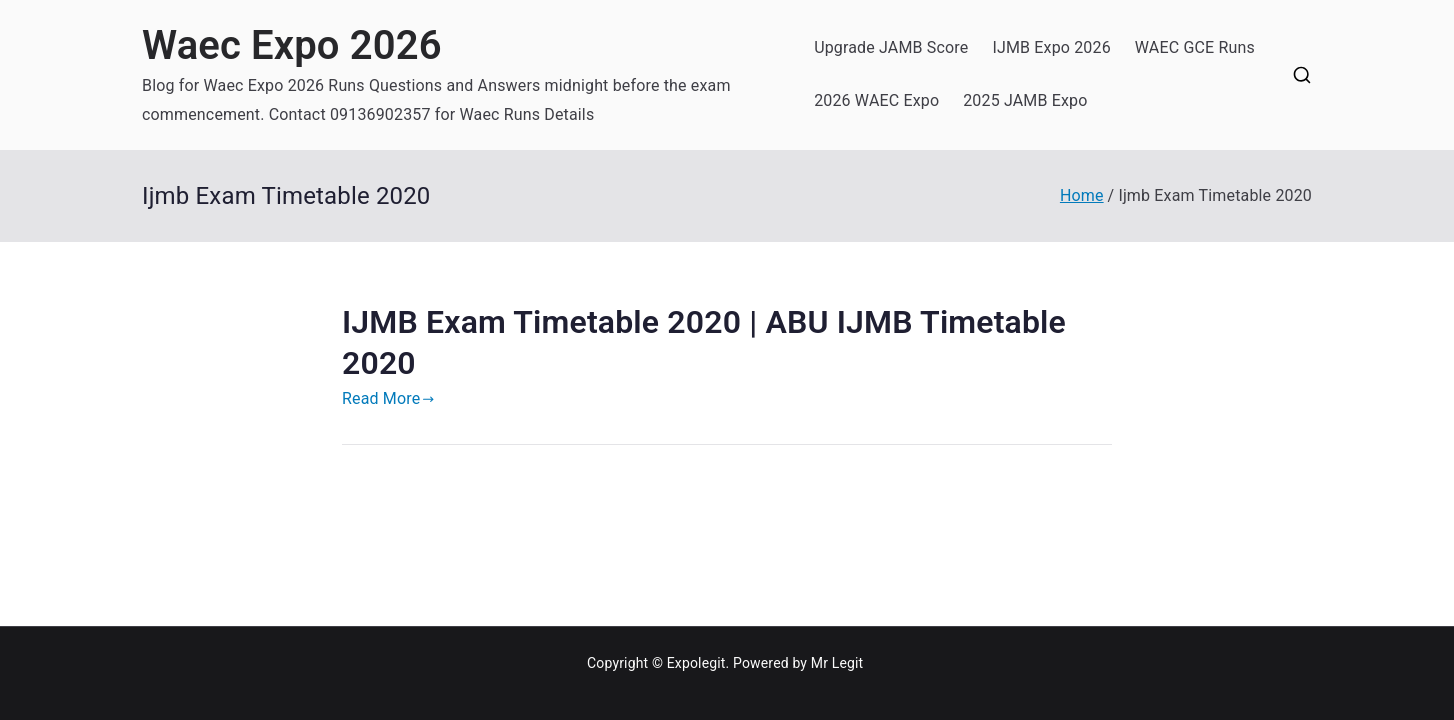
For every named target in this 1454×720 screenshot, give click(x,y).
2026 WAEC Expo (876, 100)
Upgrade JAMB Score (891, 47)
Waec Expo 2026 (292, 45)
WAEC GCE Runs (1195, 47)
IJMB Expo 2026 (1051, 47)
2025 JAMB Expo (1025, 100)
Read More (388, 398)
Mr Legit (837, 663)
